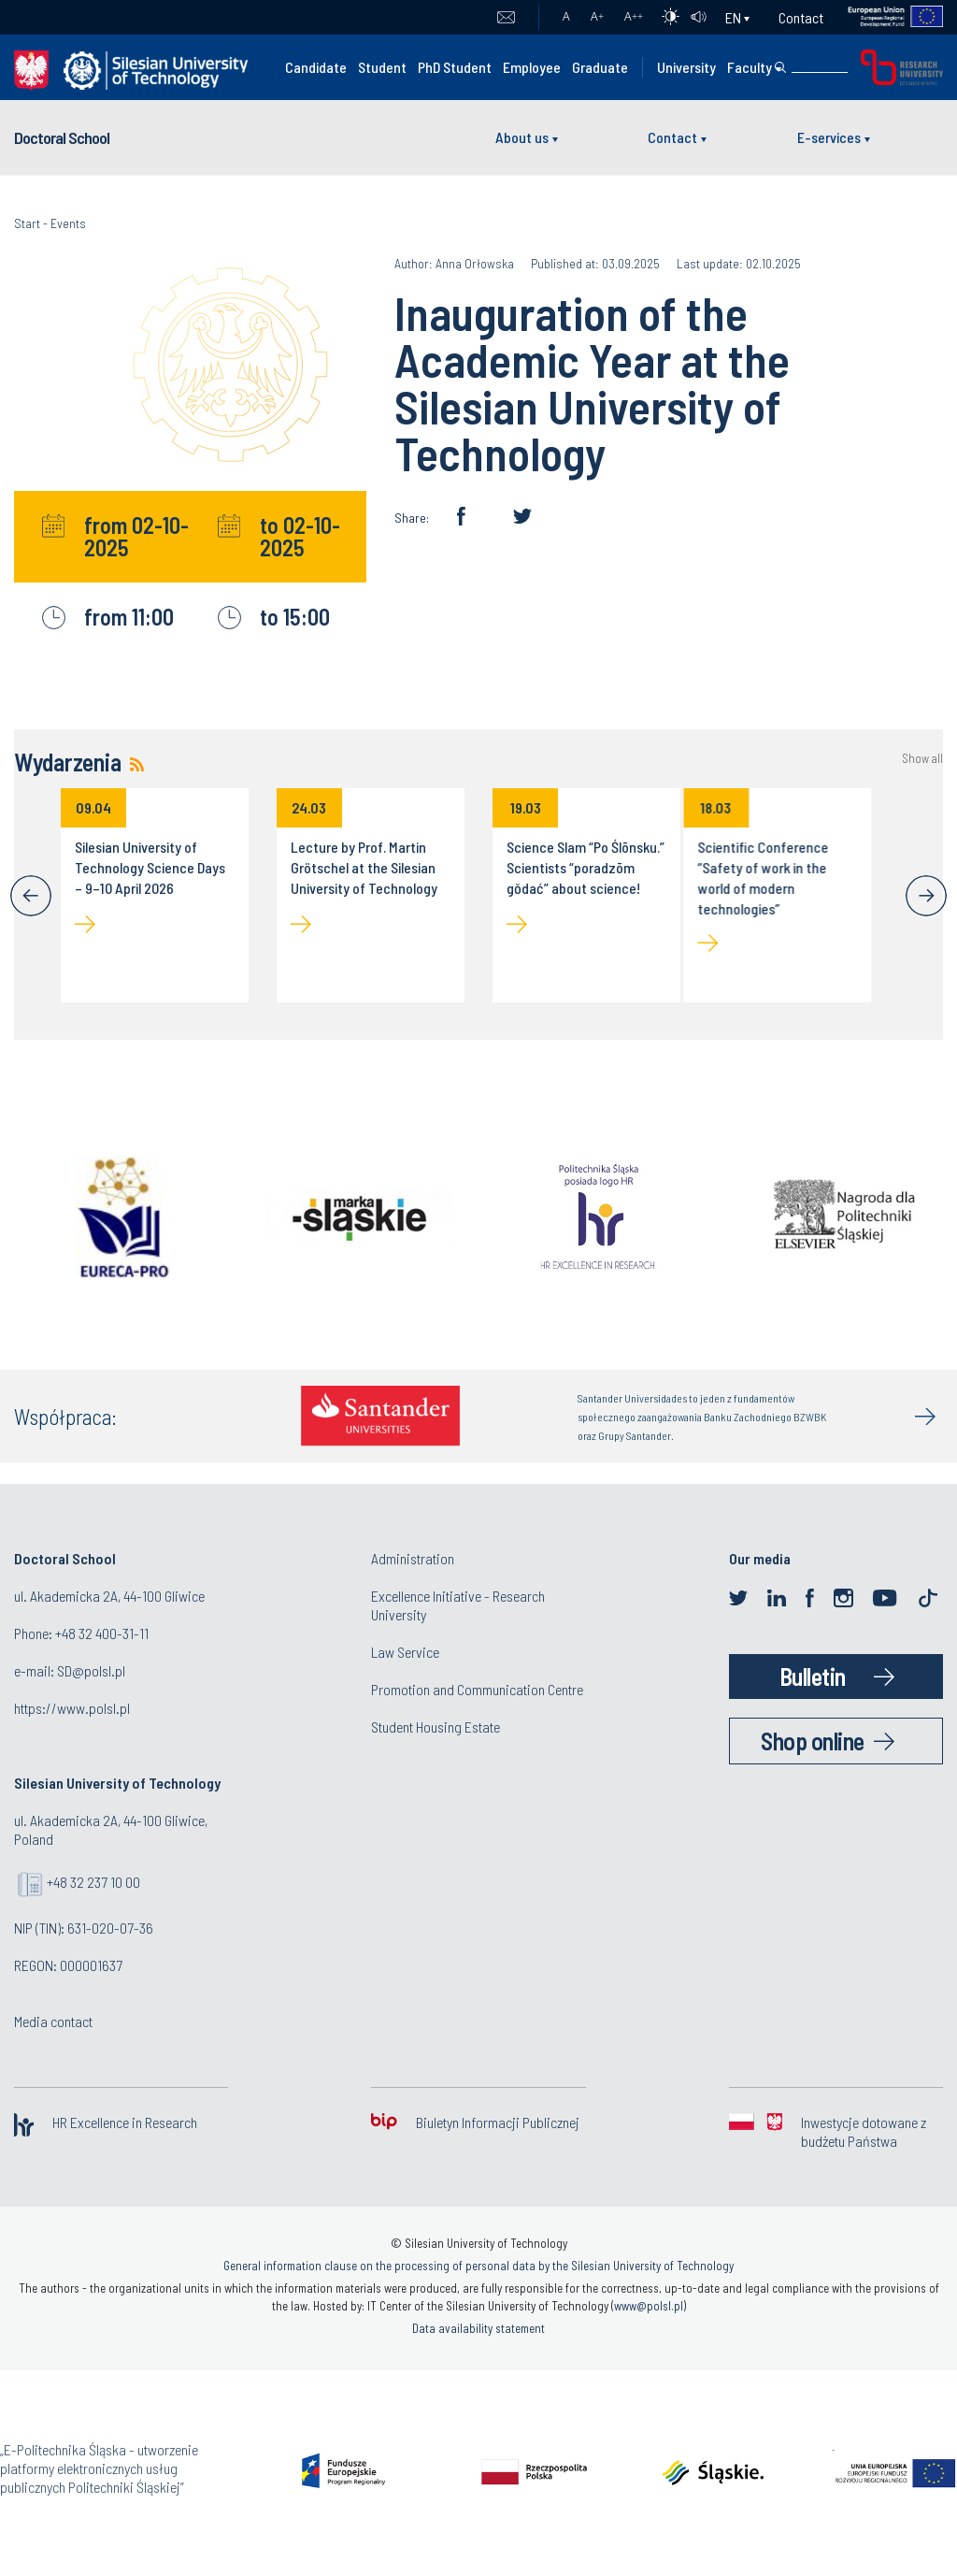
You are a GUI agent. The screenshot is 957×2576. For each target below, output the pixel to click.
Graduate (600, 67)
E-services (829, 137)
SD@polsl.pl (91, 1670)
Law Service (405, 1652)
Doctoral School (61, 137)
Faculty (749, 67)
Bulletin (812, 1676)
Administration (412, 1558)
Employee (532, 67)
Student (382, 67)
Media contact (53, 2021)
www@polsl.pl (648, 2305)
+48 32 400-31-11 (102, 1633)
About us (522, 137)
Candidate (316, 67)
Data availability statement (478, 2328)
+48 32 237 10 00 (93, 1882)
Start (27, 223)
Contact (800, 17)
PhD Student (455, 67)
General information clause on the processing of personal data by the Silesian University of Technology (478, 2265)
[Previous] (30, 895)
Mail (506, 17)
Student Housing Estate (435, 1726)
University (686, 67)
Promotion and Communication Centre (477, 1689)
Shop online (812, 1740)
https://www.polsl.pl (72, 1708)
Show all (922, 759)
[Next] (926, 895)
